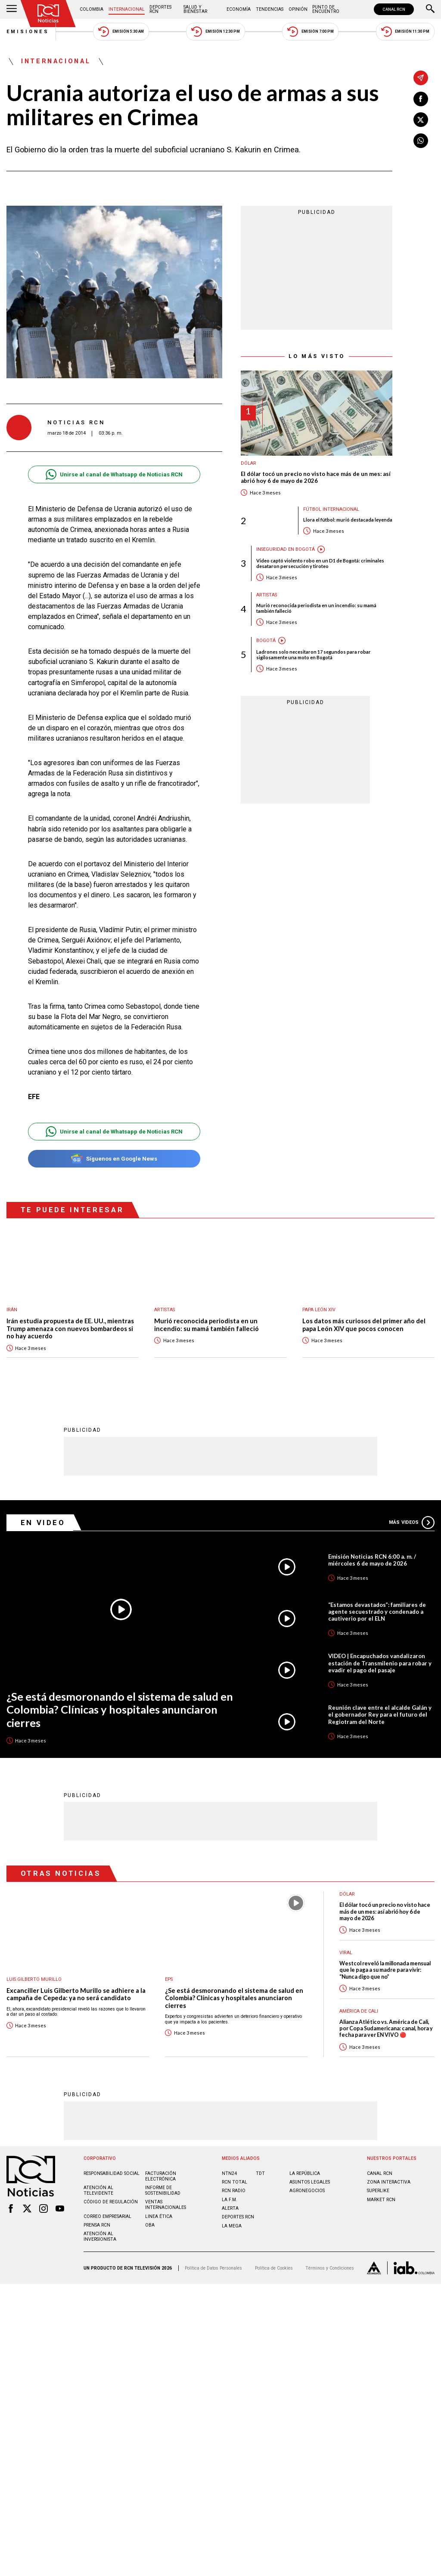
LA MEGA (232, 2225)
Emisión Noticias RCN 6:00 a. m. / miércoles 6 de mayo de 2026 (372, 1559)
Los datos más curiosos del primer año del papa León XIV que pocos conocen (363, 1324)
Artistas (266, 595)
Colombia (91, 9)
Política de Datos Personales (213, 2267)
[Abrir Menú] (11, 9)
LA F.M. (229, 2199)
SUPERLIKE (378, 2190)
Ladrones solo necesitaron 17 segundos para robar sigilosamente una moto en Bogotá (313, 654)
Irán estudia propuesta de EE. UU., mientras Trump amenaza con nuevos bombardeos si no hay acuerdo (70, 1328)
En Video (43, 1522)
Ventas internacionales (165, 2204)
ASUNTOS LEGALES (309, 2181)
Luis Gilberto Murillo (34, 1979)
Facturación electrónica (160, 2175)
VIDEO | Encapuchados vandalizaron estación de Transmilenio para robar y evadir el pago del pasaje (380, 1662)
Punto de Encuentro (325, 9)
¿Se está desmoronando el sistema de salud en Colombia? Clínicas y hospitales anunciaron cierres (119, 1709)
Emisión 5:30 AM (120, 31)
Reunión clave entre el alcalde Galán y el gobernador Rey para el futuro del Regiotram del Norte (380, 1714)
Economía (239, 9)
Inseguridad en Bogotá (285, 549)
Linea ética (158, 2216)
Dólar (248, 463)
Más (412, 1522)
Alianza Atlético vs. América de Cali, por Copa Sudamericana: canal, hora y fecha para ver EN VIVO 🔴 (386, 2028)
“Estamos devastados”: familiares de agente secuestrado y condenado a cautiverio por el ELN (377, 1611)
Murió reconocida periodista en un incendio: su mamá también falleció (316, 608)
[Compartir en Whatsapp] (420, 140)
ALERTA (230, 2208)
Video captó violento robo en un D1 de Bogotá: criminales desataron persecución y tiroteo (320, 563)
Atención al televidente (98, 2190)
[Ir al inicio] (48, 13)
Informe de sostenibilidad (162, 2190)
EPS (169, 1979)
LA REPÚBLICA (304, 2173)
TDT (260, 2173)
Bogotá (266, 640)
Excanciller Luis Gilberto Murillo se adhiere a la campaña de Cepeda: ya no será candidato (76, 1993)
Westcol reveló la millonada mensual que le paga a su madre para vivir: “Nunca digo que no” (385, 1970)
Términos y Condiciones (329, 2267)
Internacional (127, 9)
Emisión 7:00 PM (310, 31)
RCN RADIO (233, 2190)
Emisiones (28, 31)
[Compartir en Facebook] (420, 99)
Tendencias (269, 9)
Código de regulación (111, 2201)
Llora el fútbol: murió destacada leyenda (347, 519)
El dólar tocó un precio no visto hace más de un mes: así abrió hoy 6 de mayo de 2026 (316, 477)
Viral (345, 1952)
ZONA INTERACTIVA (388, 2181)
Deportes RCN (160, 9)
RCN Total (234, 2181)
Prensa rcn (97, 2224)
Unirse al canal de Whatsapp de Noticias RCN (114, 474)
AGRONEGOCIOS (307, 2190)
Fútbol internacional (331, 509)
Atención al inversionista (100, 2236)
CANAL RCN (393, 9)
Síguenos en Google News (114, 1158)
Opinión (298, 9)
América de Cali (358, 2011)
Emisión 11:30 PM (405, 31)
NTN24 (229, 2173)
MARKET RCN (381, 2199)
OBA (150, 2224)
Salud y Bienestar (195, 9)
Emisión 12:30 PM (215, 31)
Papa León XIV (318, 1310)
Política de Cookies (274, 2267)
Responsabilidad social (112, 2173)
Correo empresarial (107, 2216)
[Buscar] (430, 9)
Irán (11, 1310)
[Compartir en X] (420, 119)
